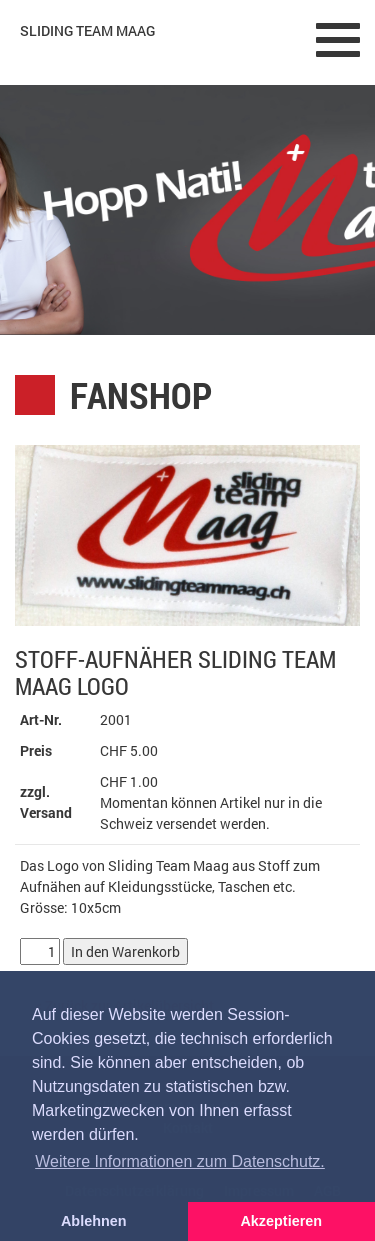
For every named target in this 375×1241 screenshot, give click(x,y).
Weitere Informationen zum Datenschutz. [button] (180, 1161)
